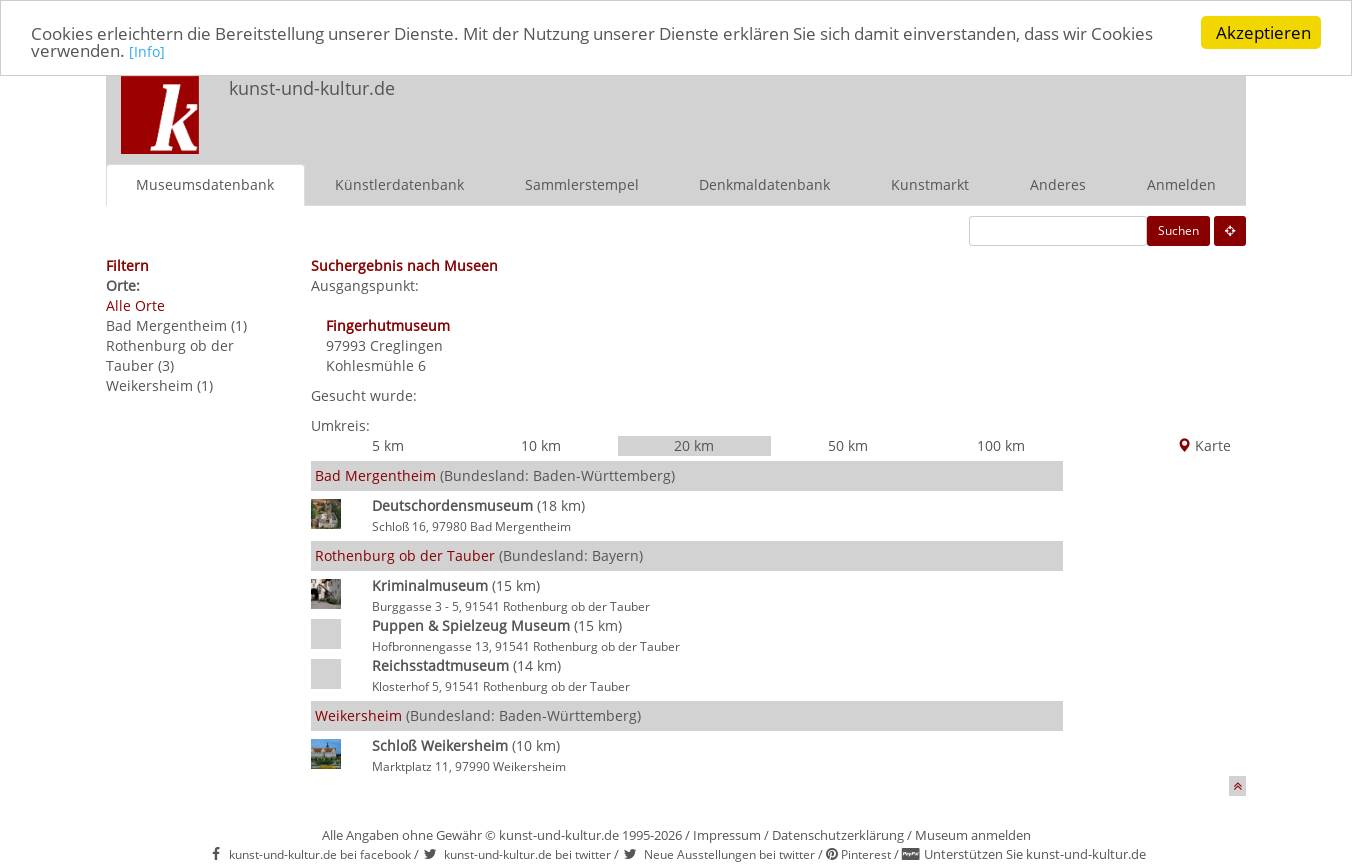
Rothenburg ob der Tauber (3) (170, 354)
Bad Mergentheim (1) (176, 324)
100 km (1001, 444)
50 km (848, 444)
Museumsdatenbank (205, 183)
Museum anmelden (973, 834)
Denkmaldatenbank (764, 183)
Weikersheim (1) (159, 384)
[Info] (147, 51)
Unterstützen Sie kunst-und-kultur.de (1035, 854)
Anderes (1058, 183)
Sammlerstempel (582, 183)
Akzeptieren (1263, 32)
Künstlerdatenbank (399, 183)
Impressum (727, 834)
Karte (1204, 444)
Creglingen (406, 344)
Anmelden (1181, 183)
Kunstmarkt (930, 183)
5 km (388, 444)
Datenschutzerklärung (838, 834)
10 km (541, 444)
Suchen (1178, 229)
